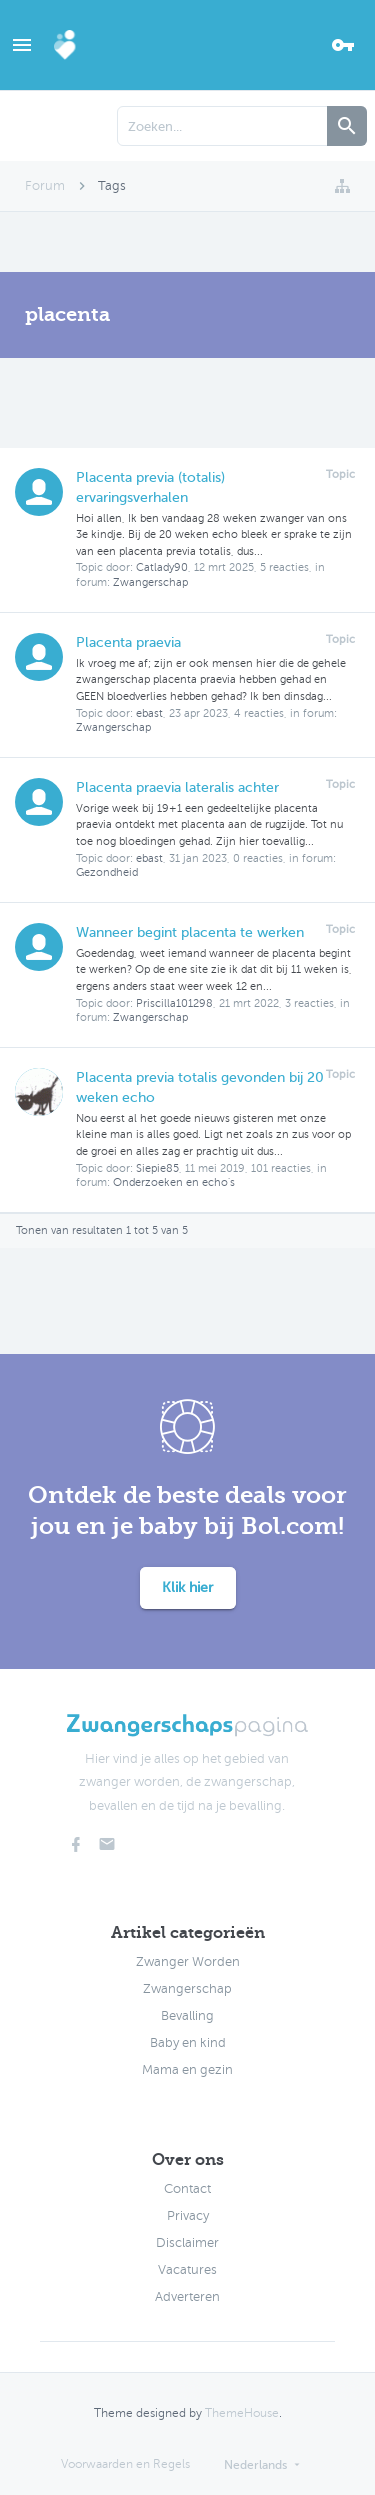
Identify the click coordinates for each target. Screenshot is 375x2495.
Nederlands (255, 2465)
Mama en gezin (187, 2070)
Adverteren (187, 2297)
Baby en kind (188, 2043)
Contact (187, 2189)
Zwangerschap (150, 582)
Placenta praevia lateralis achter (177, 787)
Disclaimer (187, 2243)
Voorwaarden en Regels (125, 2464)
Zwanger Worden (188, 1962)
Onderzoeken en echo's (174, 1182)
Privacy (188, 2216)
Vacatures (187, 2270)
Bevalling (187, 2016)
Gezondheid (107, 872)
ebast (149, 713)
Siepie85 (157, 1168)
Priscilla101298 (174, 1003)
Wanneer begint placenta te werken (190, 932)
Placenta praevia (128, 642)
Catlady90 (162, 567)
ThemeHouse (242, 2413)
